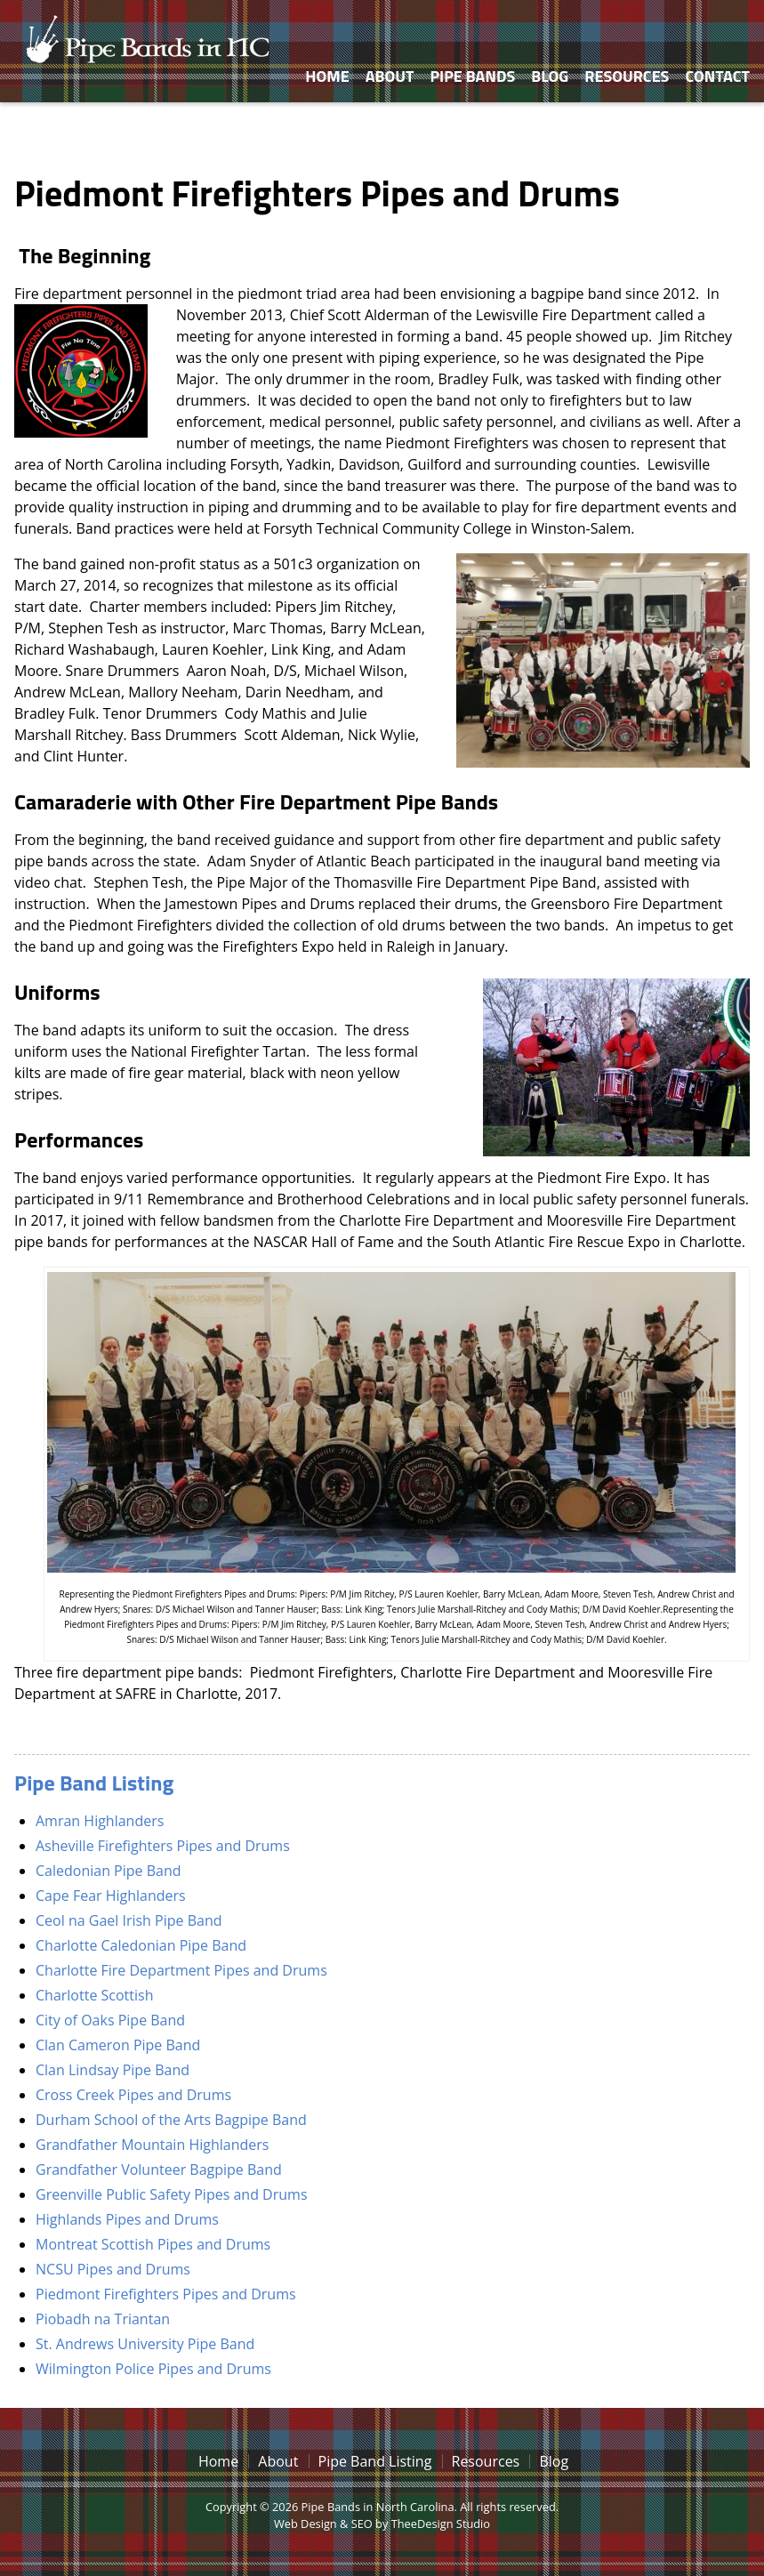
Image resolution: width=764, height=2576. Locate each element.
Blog (549, 76)
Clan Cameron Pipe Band (118, 2045)
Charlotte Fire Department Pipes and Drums (181, 1970)
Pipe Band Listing (93, 1783)
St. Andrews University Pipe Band (145, 2344)
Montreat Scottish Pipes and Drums (153, 2244)
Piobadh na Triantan (103, 2319)
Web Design (305, 2524)
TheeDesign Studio (440, 2524)
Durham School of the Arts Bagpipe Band (171, 2119)
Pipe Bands (472, 76)
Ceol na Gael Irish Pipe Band (129, 1920)
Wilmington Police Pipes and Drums (153, 2369)
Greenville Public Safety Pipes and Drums (172, 2194)
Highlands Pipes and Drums (127, 2219)
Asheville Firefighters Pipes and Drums (163, 1846)
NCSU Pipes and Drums (113, 2269)
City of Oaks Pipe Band (110, 2020)
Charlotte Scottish (94, 1995)
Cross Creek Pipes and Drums (133, 2095)
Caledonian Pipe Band (108, 1870)
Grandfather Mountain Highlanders (152, 2144)
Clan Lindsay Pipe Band (112, 2070)
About (390, 76)
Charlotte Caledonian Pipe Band (141, 1945)
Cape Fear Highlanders (111, 1895)
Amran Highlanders (100, 1821)
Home (327, 76)
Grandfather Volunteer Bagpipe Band (159, 2169)
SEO (362, 2524)
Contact (717, 76)
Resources (626, 76)
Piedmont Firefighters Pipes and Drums (166, 2294)
